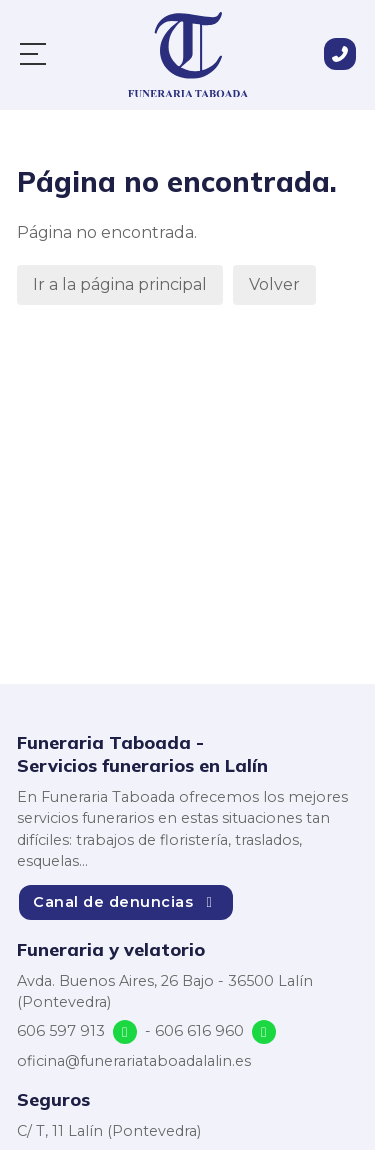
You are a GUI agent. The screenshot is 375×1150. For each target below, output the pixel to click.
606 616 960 (199, 1031)
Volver (274, 284)
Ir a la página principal (120, 284)
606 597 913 (61, 1031)
